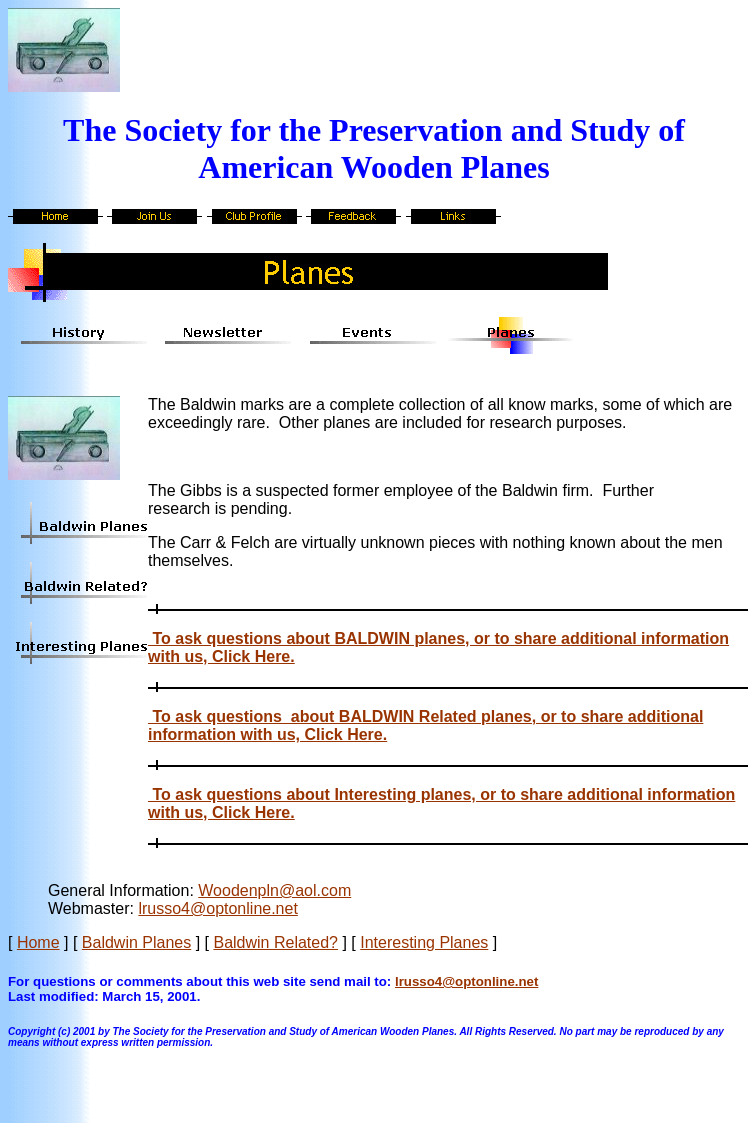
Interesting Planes (424, 942)
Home (38, 942)
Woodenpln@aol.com (274, 890)
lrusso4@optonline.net (217, 908)
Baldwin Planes (136, 942)
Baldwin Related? (275, 942)
